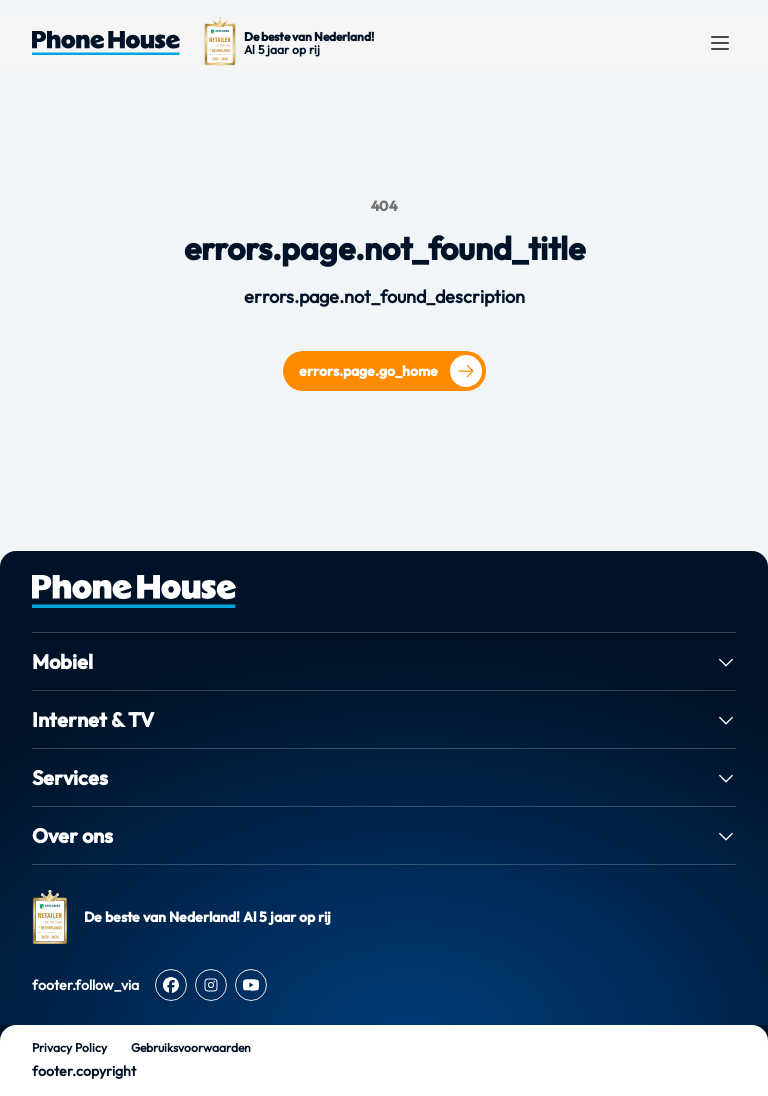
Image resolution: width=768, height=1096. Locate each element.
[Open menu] (720, 43)
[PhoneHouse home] (384, 591)
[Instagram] (211, 985)
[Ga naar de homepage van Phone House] (106, 43)
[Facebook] (171, 985)
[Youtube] (251, 985)
